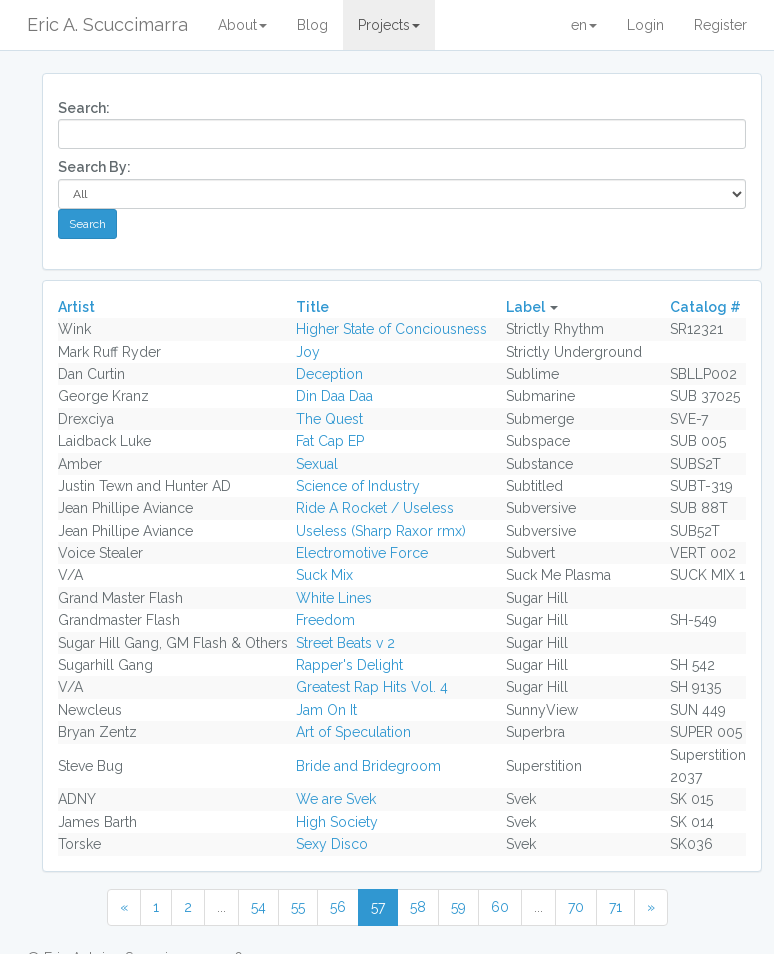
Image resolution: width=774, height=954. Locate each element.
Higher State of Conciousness (391, 329)
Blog (312, 25)
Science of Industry (358, 486)
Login (645, 25)
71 (615, 907)
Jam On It (326, 710)
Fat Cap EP (330, 441)
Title (312, 307)
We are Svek (336, 799)
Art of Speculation (353, 732)
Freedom (325, 620)
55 (298, 907)
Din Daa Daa (334, 396)
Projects (389, 25)
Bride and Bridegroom (368, 766)
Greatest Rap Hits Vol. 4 (372, 687)
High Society (337, 822)
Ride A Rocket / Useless (375, 508)
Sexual (317, 464)
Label (525, 307)
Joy (308, 352)
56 (338, 907)
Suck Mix (324, 575)
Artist (76, 307)
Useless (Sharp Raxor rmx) (381, 531)
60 (500, 907)
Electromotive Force (362, 553)
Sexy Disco (332, 844)
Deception (329, 374)
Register (720, 25)
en (584, 25)
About (242, 25)
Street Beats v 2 (345, 643)
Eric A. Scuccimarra (107, 24)
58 (418, 907)
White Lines (334, 598)
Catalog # (705, 307)
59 (458, 907)
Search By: (94, 167)
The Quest (329, 419)
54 (258, 907)
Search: (84, 108)
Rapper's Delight (349, 665)
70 (576, 907)
